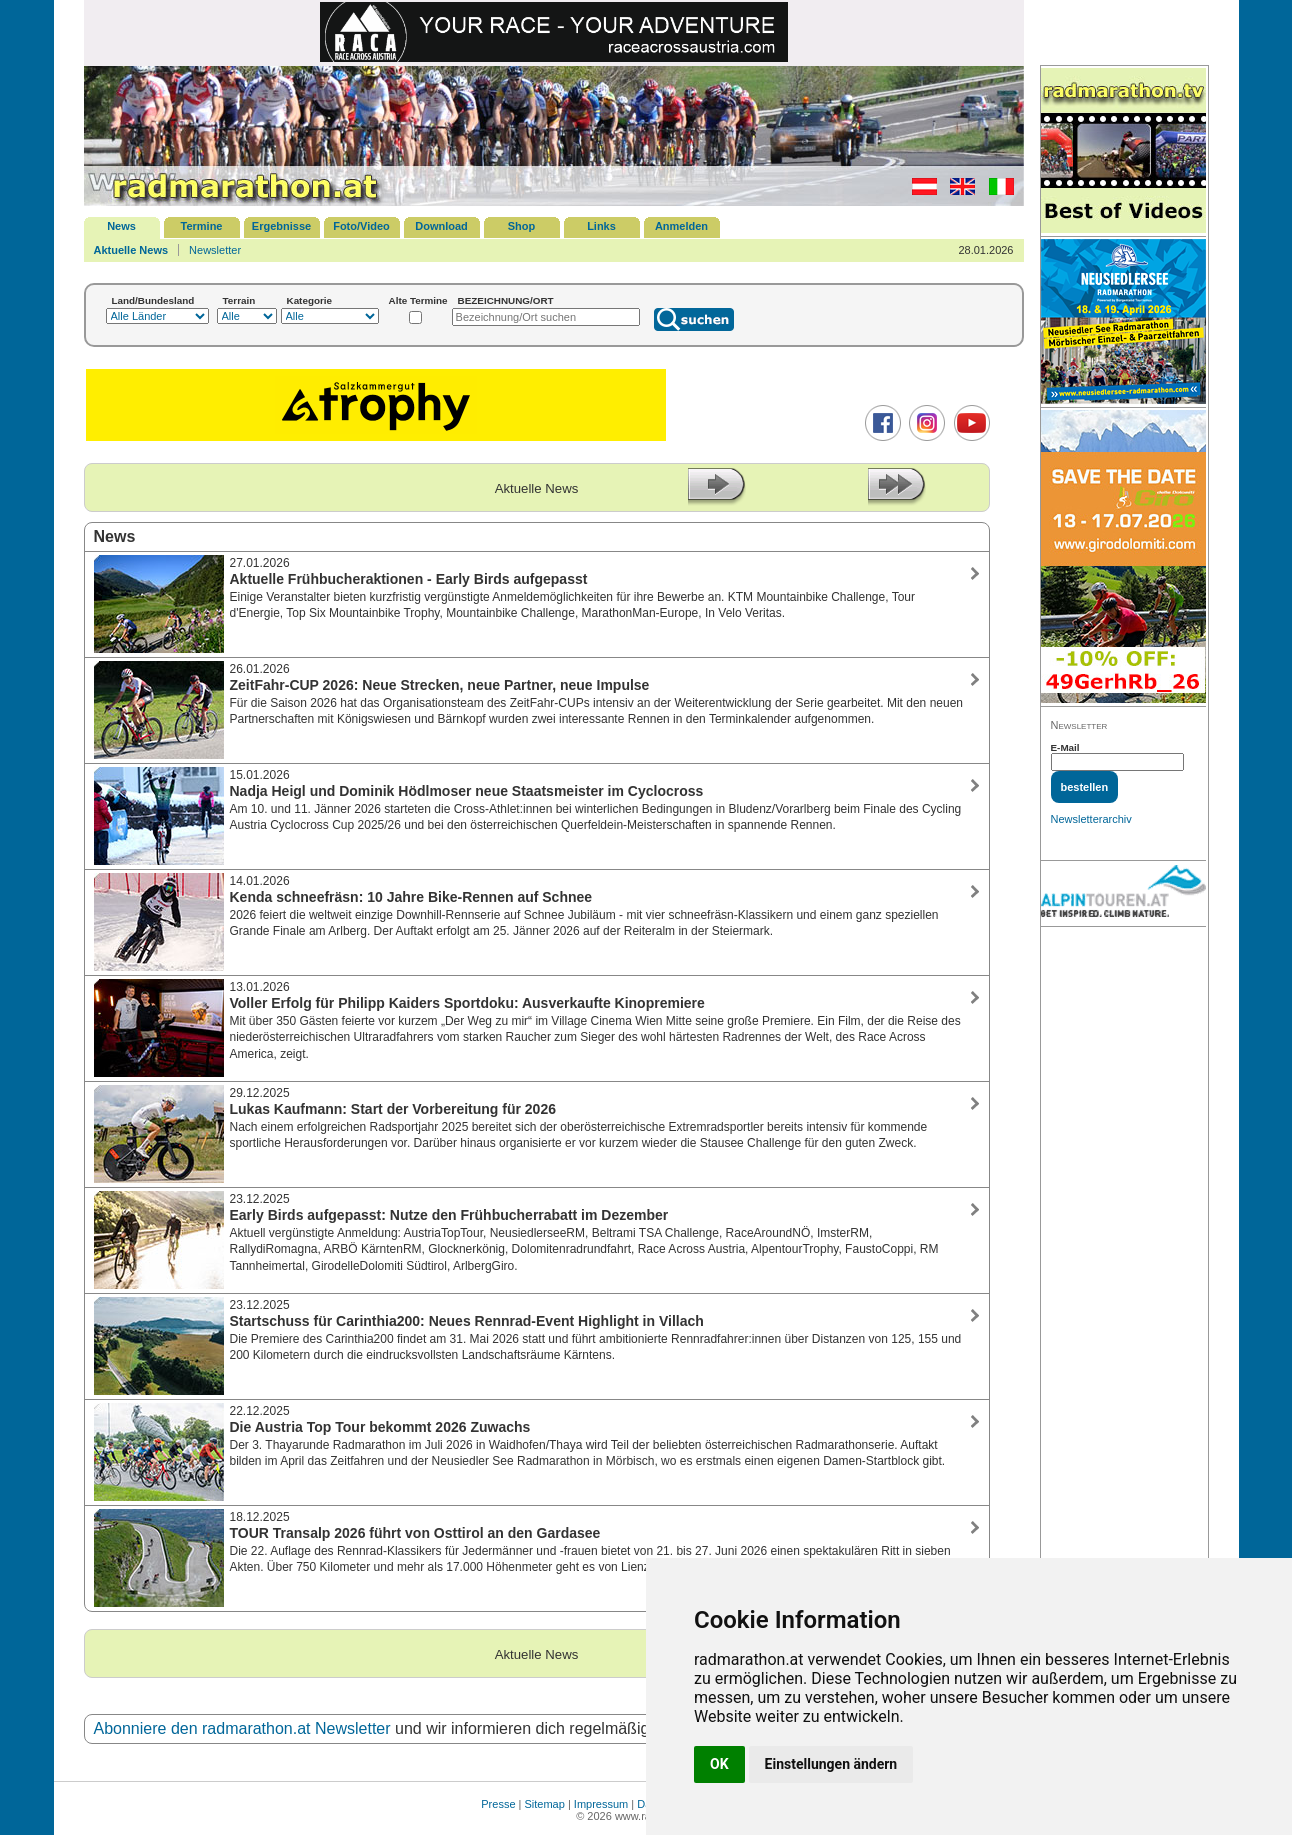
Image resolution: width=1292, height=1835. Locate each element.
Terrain (239, 300)
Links (601, 226)
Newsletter (215, 250)
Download (441, 226)
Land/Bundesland (153, 300)
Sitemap (545, 1804)
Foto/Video (361, 226)
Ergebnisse (281, 226)
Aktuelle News (131, 250)
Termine (202, 226)
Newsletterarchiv (1091, 819)
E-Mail (1065, 747)
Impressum (601, 1804)
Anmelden (681, 226)
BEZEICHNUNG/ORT (506, 300)
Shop (522, 226)
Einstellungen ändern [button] (831, 1764)
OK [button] (719, 1764)
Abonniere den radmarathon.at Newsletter (242, 1728)
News (121, 226)
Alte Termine (418, 300)
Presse (498, 1804)
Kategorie (310, 300)
